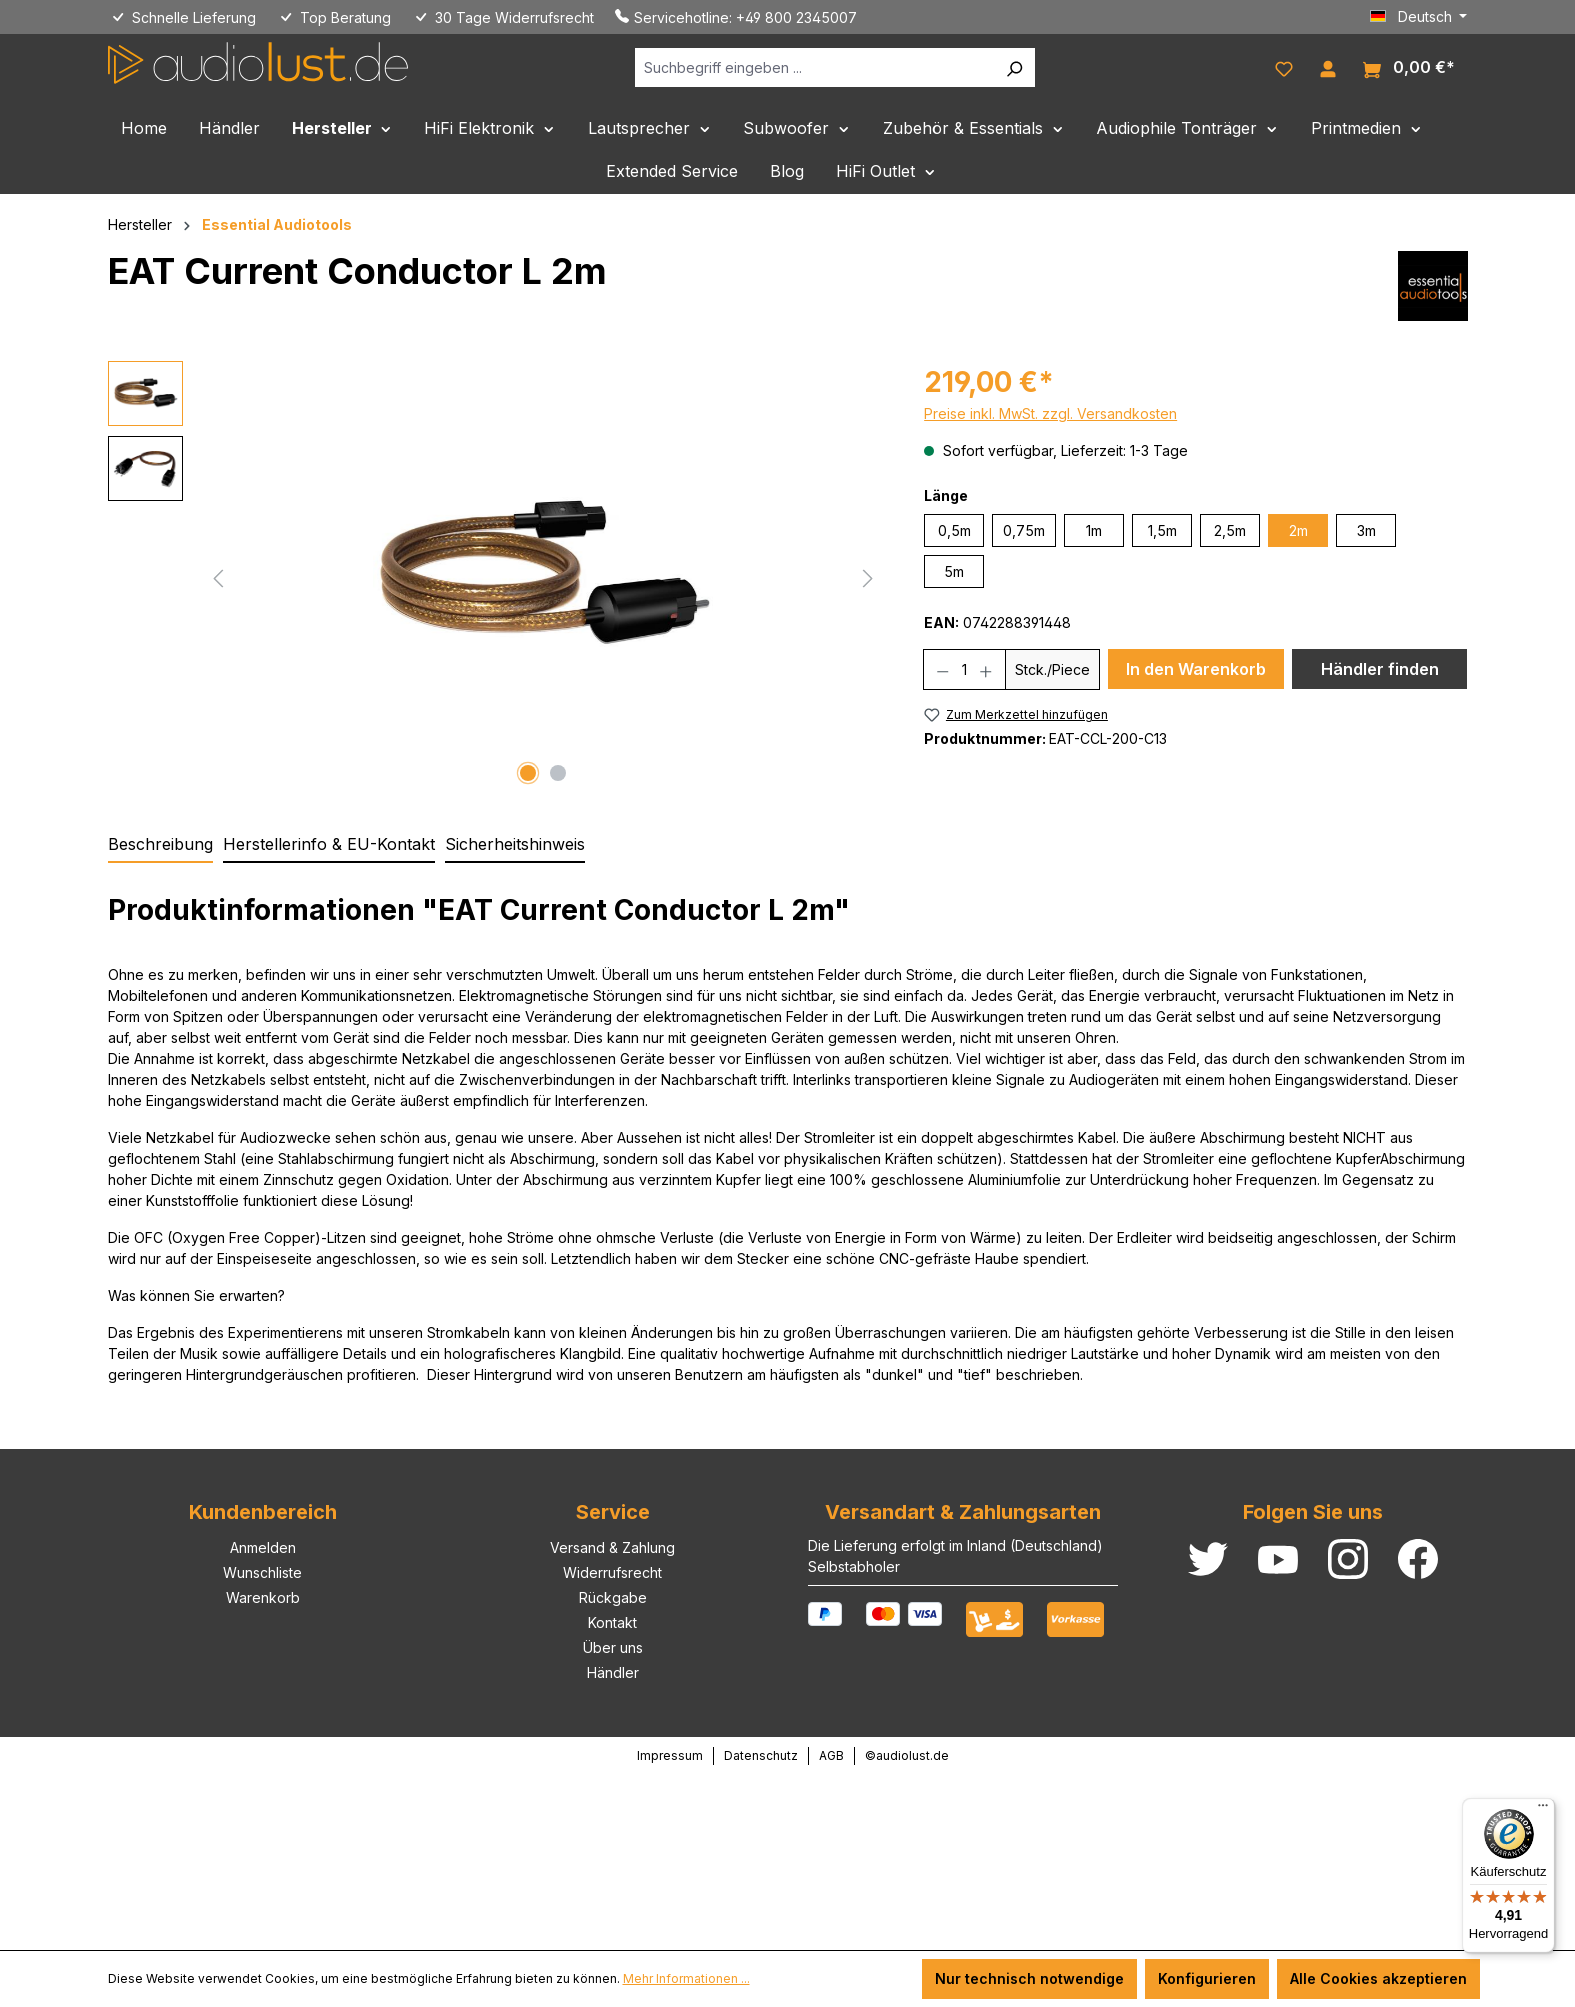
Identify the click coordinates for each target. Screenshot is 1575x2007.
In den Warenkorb (1196, 669)
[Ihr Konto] (1328, 67)
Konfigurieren (1207, 1978)
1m (1094, 530)
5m (954, 571)
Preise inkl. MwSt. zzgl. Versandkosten (1050, 413)
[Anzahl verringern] (942, 669)
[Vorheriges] (218, 576)
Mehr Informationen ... (686, 1978)
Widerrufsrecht (612, 1572)
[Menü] (1543, 1810)
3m (1366, 530)
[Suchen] (1014, 67)
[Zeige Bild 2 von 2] (558, 773)
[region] (496, 576)
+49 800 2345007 (796, 17)
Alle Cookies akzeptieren (1378, 1978)
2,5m (1230, 530)
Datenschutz (761, 1755)
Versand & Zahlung (612, 1547)
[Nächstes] (868, 576)
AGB (831, 1755)
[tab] (160, 845)
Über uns (613, 1647)
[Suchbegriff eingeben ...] (814, 67)
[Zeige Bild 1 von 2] (528, 773)
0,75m (1024, 530)
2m (1298, 530)
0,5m (954, 530)
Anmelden (263, 1547)
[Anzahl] (965, 669)
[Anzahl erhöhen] (986, 669)
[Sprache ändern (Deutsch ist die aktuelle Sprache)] (1419, 17)
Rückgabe (613, 1597)
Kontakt (612, 1622)
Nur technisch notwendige (1029, 1978)
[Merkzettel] (1284, 67)
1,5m (1162, 530)
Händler (613, 1672)
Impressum (670, 1755)
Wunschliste (262, 1572)
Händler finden (1380, 669)
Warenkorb (263, 1597)
